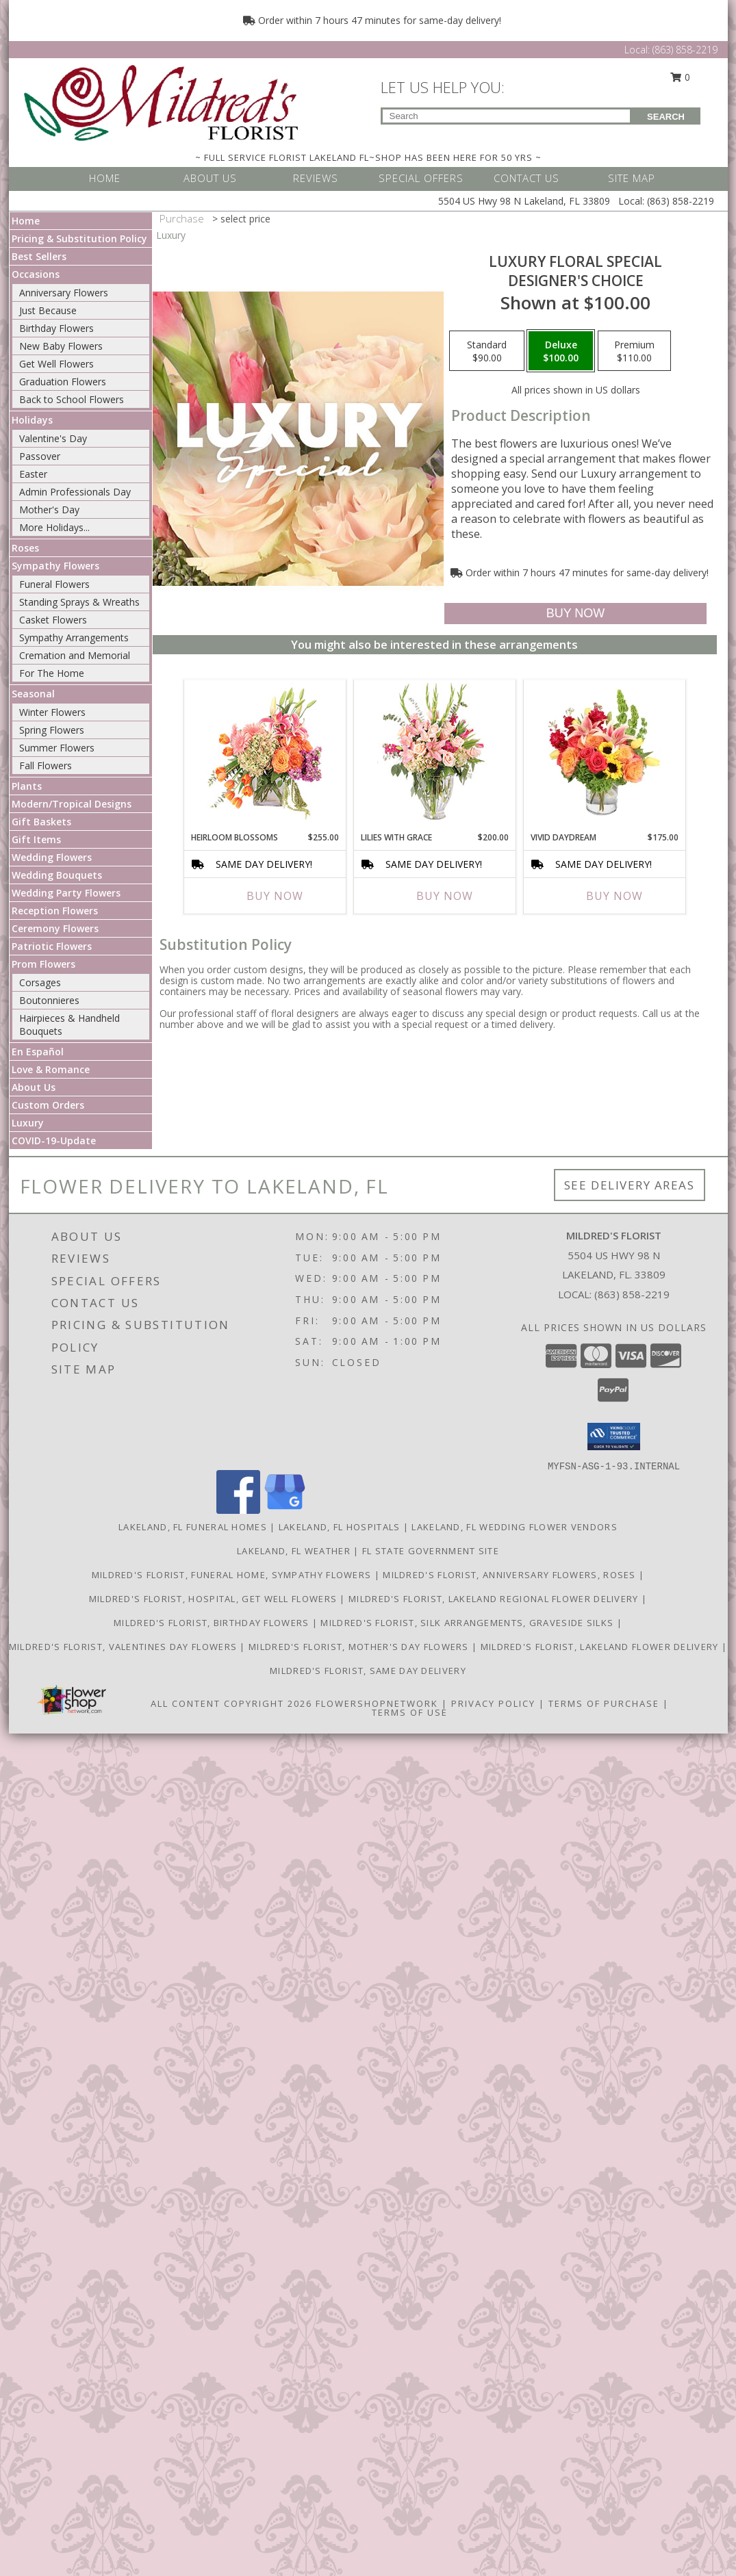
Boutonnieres (49, 1000)
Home (26, 220)
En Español (38, 1051)
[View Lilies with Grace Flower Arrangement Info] (434, 752)
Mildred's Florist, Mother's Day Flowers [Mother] (360, 1646)
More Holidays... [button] (54, 527)
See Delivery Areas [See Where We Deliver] (629, 1185)
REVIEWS (315, 178)
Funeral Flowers (54, 584)
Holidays (32, 419)
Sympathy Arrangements (74, 637)
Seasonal (33, 693)
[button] (613, 1436)
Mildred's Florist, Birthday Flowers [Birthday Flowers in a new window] (213, 1623)
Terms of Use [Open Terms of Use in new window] (410, 1712)
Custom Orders (48, 1104)
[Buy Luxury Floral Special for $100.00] (575, 613)
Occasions (36, 274)
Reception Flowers (55, 910)
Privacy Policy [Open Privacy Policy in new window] (493, 1703)
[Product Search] (506, 116)
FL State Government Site (430, 1551)
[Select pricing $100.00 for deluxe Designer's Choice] (561, 351)
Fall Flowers (45, 765)
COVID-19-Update (54, 1140)
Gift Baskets (41, 821)
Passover (39, 456)
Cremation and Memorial (74, 655)
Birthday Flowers (56, 328)
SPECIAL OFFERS (421, 178)
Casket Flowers (53, 619)
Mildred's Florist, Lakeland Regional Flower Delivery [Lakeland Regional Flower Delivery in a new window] (495, 1599)
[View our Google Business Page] (285, 1510)
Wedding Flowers (52, 857)
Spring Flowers (51, 729)
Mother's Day (49, 509)
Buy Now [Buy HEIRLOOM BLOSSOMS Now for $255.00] (274, 895)
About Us (33, 1087)
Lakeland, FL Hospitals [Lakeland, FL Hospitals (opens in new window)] (340, 1527)
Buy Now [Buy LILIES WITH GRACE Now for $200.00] (444, 895)
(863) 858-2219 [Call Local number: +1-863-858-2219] (685, 49)
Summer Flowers (56, 747)
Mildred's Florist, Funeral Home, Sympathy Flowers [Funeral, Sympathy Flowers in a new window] (233, 1575)
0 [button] (680, 76)
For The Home (51, 673)
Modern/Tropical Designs (71, 803)
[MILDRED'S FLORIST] (161, 101)
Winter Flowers (52, 712)
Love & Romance (51, 1069)
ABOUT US (210, 178)
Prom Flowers (43, 963)
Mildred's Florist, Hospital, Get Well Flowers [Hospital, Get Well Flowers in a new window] (214, 1599)
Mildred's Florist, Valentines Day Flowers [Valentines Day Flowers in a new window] (124, 1646)
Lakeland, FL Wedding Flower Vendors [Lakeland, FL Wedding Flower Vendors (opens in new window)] (514, 1527)
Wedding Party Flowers (66, 892)
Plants (27, 786)
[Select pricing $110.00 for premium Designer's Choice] (634, 351)
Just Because (48, 310)
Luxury (28, 1122)
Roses (25, 547)
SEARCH (666, 117)
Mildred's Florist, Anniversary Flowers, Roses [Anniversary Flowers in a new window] (511, 1575)
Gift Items (36, 839)
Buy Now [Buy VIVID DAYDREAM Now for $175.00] (614, 895)
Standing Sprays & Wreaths (79, 601)
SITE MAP (631, 178)
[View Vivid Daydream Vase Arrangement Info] (604, 752)
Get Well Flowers (56, 363)
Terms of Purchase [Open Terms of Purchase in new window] (603, 1703)
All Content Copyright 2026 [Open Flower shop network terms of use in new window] (231, 1703)
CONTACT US (526, 178)
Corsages (40, 982)
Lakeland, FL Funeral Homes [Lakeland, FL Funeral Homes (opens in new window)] (192, 1527)
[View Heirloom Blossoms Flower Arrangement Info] (264, 752)
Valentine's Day (53, 438)
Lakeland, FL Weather (294, 1551)
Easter (33, 473)
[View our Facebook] (238, 1510)
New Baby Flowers (61, 345)
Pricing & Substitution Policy (79, 238)
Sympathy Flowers (55, 565)
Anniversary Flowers (63, 292)
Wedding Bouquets (57, 874)
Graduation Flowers (62, 381)
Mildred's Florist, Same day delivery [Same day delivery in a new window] (368, 1670)
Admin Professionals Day (75, 491)
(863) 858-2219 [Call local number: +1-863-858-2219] (632, 1294)
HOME (104, 178)
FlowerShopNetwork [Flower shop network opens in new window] (377, 1703)
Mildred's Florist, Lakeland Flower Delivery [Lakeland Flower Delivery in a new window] (601, 1646)
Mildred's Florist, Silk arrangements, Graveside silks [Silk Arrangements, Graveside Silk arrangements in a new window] (468, 1623)
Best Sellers (39, 256)
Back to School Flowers (71, 399)
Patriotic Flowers (52, 946)
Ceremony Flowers (55, 928)
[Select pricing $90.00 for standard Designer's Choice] (487, 351)
